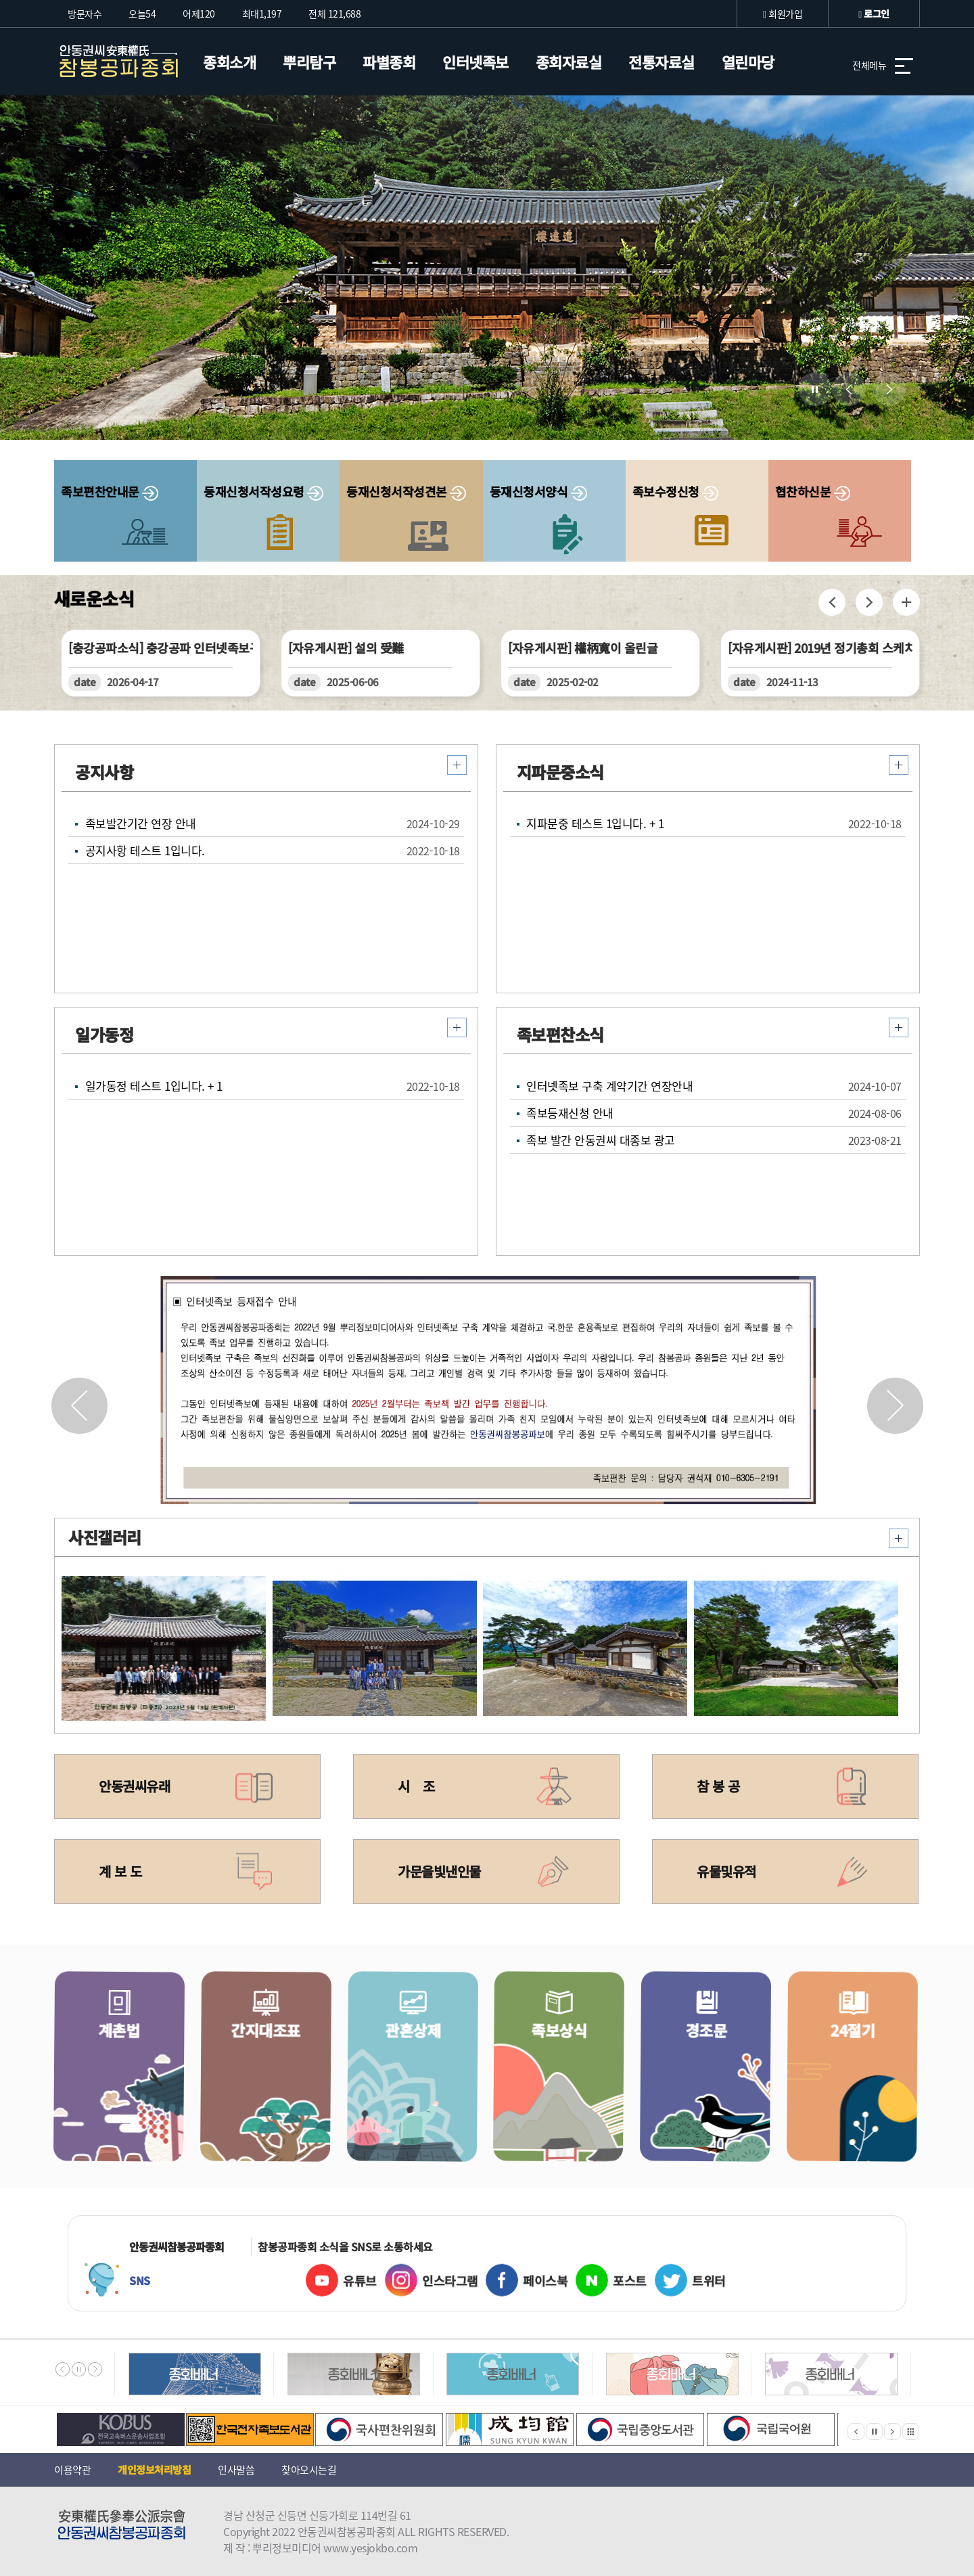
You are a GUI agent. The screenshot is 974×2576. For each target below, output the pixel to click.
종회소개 (229, 61)
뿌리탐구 (309, 61)
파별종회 (389, 61)
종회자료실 (569, 61)
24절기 (865, 2090)
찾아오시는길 (308, 2469)
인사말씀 (236, 2469)
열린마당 (748, 61)
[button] (894, 1405)
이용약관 (72, 2469)
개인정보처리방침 (154, 2469)
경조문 (718, 2090)
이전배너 (62, 2369)
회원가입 (782, 13)
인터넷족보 (475, 61)
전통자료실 (661, 61)
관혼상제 (424, 2089)
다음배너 (95, 2369)
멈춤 (79, 2369)
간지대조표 (278, 2089)
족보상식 (571, 2089)
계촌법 (131, 2089)
